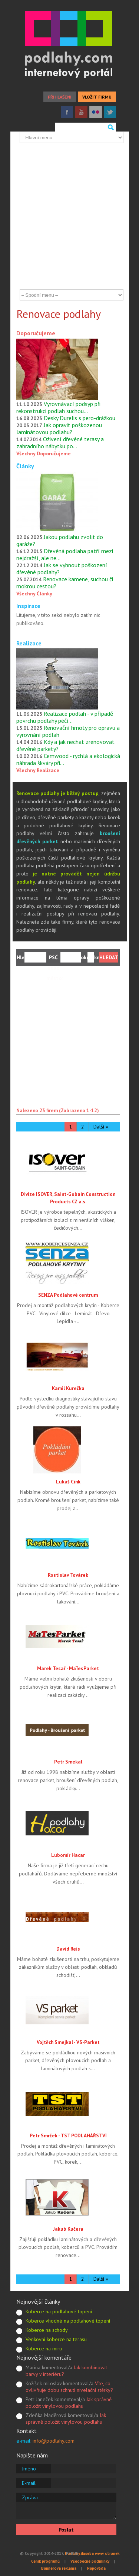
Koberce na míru (44, 2348)
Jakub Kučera (68, 2229)
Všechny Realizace (37, 770)
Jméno (29, 2468)
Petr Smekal (68, 1761)
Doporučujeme (35, 333)
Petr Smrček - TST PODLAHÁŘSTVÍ (68, 2135)
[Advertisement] (69, 216)
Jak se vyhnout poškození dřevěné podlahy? (61, 568)
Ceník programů (45, 2561)
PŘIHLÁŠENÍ (60, 97)
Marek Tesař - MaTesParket (68, 1668)
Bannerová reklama (58, 2568)
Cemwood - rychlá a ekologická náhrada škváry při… (68, 759)
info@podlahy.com (54, 2440)
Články (25, 466)
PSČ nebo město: (53, 958)
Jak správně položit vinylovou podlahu (69, 2402)
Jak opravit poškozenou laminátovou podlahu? (59, 428)
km (96, 957)
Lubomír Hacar (68, 1855)
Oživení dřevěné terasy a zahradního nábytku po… (60, 442)
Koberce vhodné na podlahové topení (68, 2320)
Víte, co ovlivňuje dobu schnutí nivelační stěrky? (69, 2386)
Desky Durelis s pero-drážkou (79, 418)
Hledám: (20, 957)
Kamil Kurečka (68, 1388)
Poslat (66, 2529)
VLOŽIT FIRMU (97, 97)
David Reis (68, 1948)
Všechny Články (34, 593)
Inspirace (28, 605)
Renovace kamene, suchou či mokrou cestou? (64, 582)
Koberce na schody (47, 2330)
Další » (100, 1126)
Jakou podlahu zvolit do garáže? (59, 540)
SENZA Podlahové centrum (68, 1295)
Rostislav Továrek (68, 1575)
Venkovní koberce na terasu (56, 2339)
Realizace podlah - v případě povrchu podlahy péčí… (64, 717)
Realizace (29, 643)
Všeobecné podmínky (89, 2561)
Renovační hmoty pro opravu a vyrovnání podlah (68, 731)
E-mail (29, 2483)
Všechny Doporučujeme (43, 453)
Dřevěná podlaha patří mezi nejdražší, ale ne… (64, 554)
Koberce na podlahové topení (59, 2311)
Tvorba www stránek (100, 2553)
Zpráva (30, 2497)
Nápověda (96, 2568)
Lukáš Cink (68, 1481)
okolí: (84, 957)
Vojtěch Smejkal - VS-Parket (68, 2042)
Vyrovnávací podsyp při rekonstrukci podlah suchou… (58, 407)
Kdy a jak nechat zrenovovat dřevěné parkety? (65, 745)
